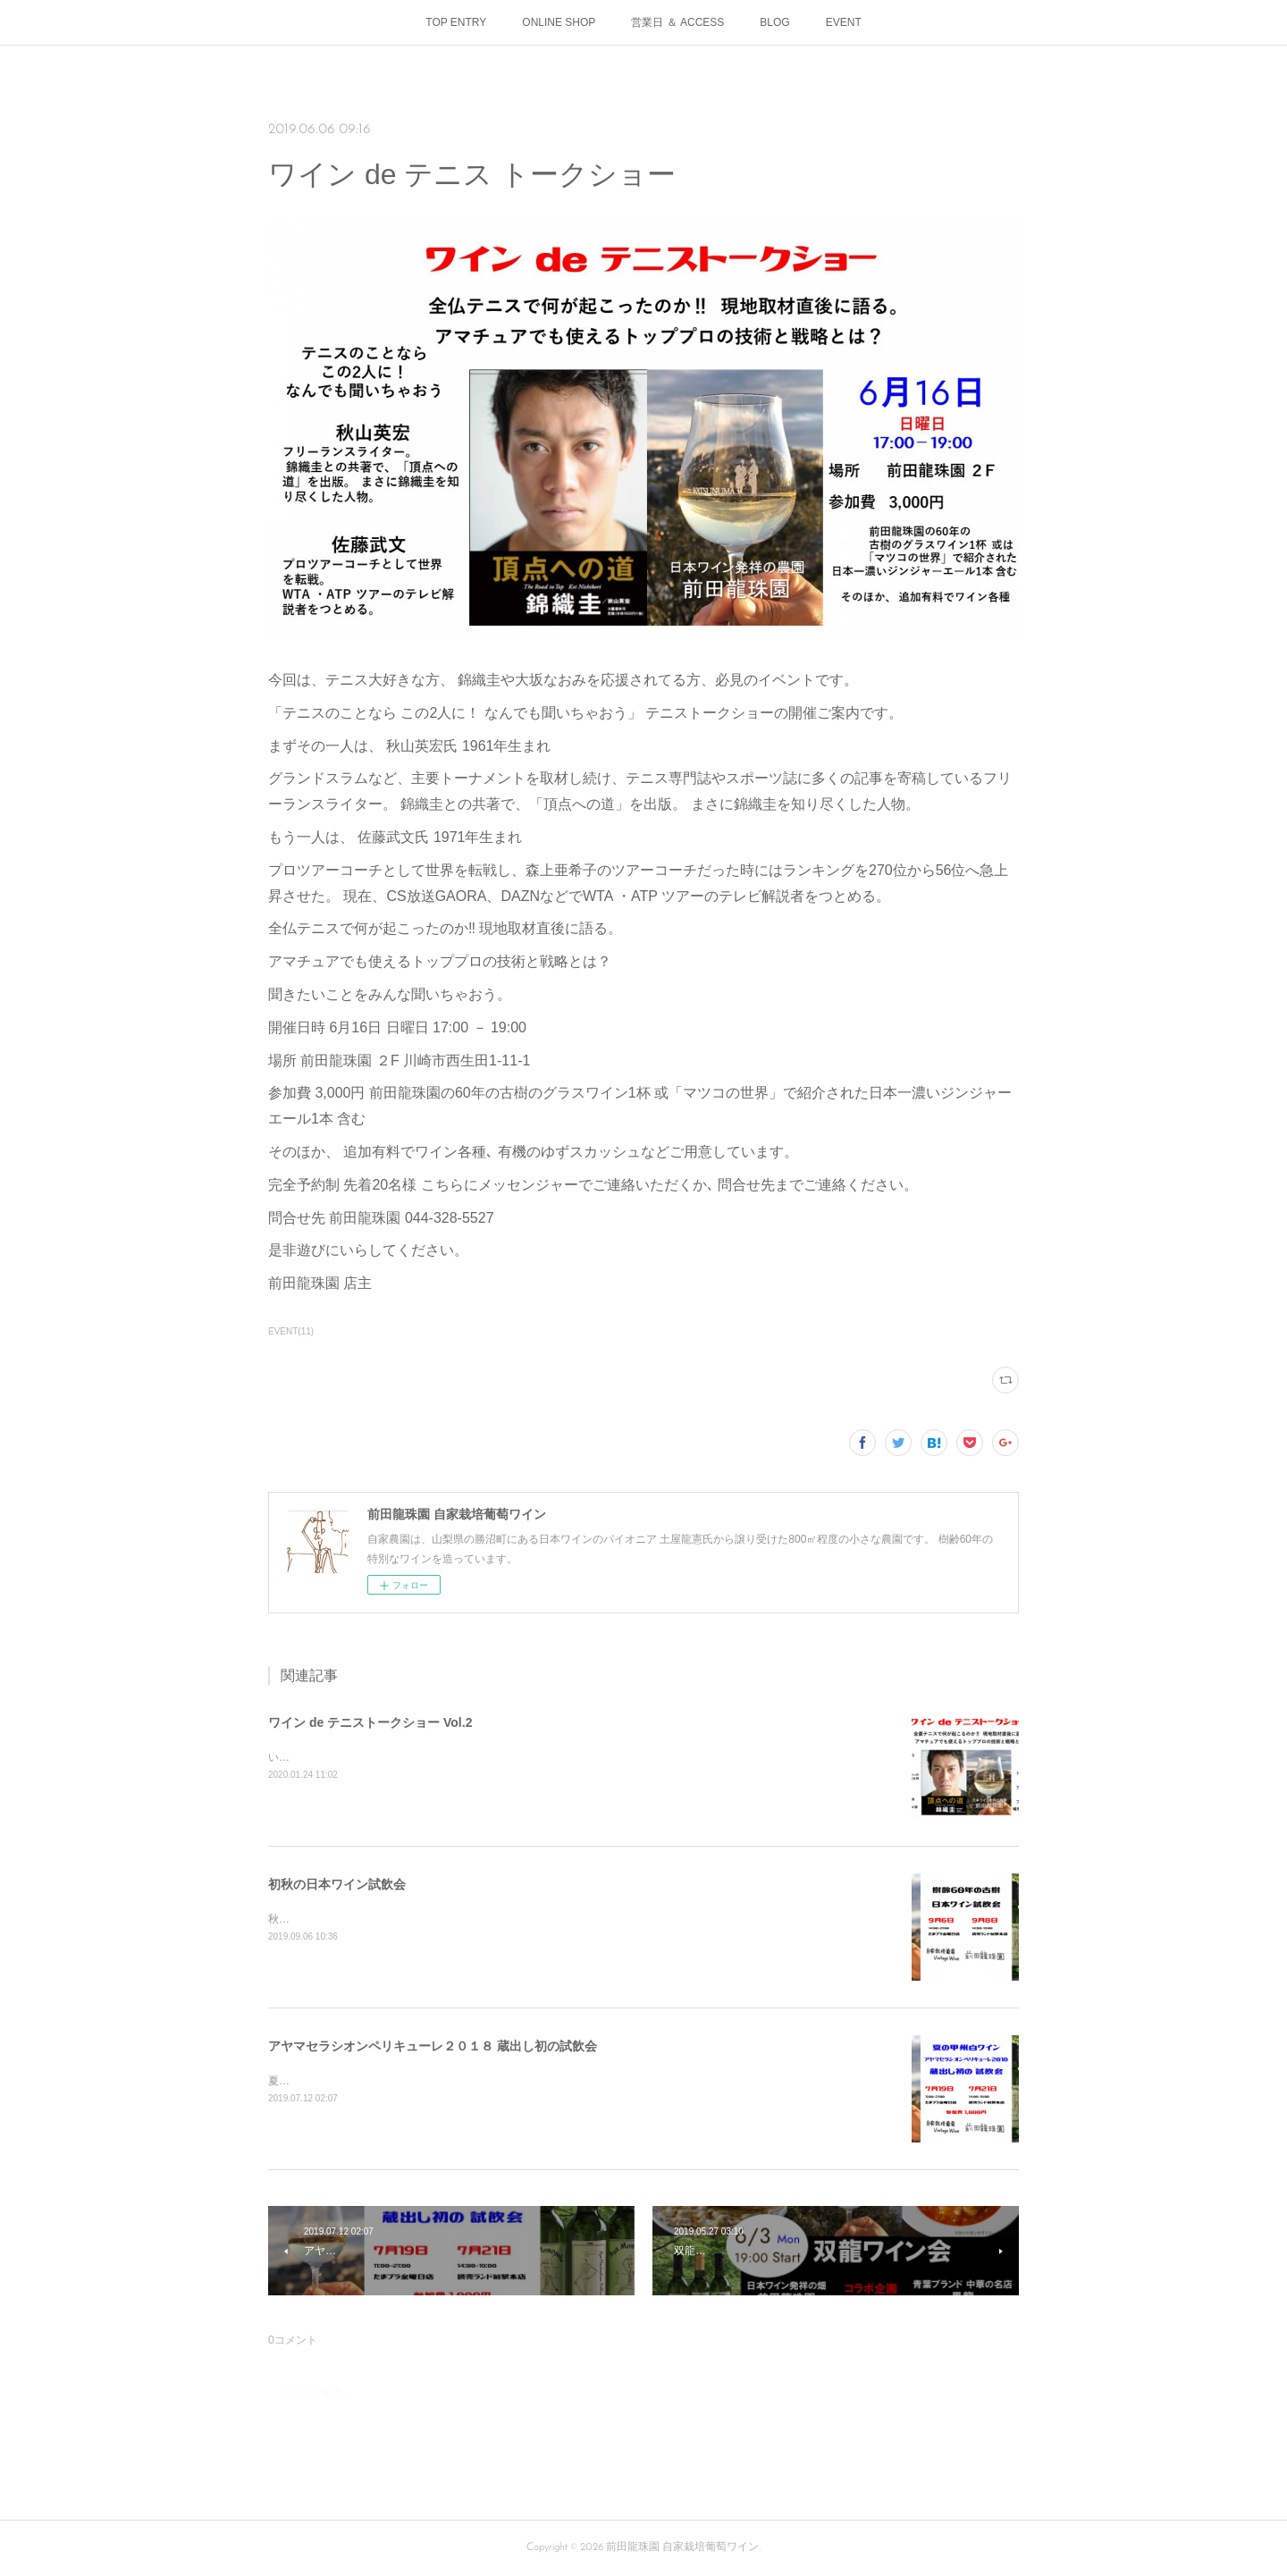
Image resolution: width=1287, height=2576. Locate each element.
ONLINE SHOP (558, 22)
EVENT (844, 22)
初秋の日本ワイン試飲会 (337, 1884)
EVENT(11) (291, 1331)
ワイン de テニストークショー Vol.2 (370, 1722)
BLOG (774, 22)
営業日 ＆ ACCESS (677, 22)
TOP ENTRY (455, 22)
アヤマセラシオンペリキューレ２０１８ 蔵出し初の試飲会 (432, 2046)
